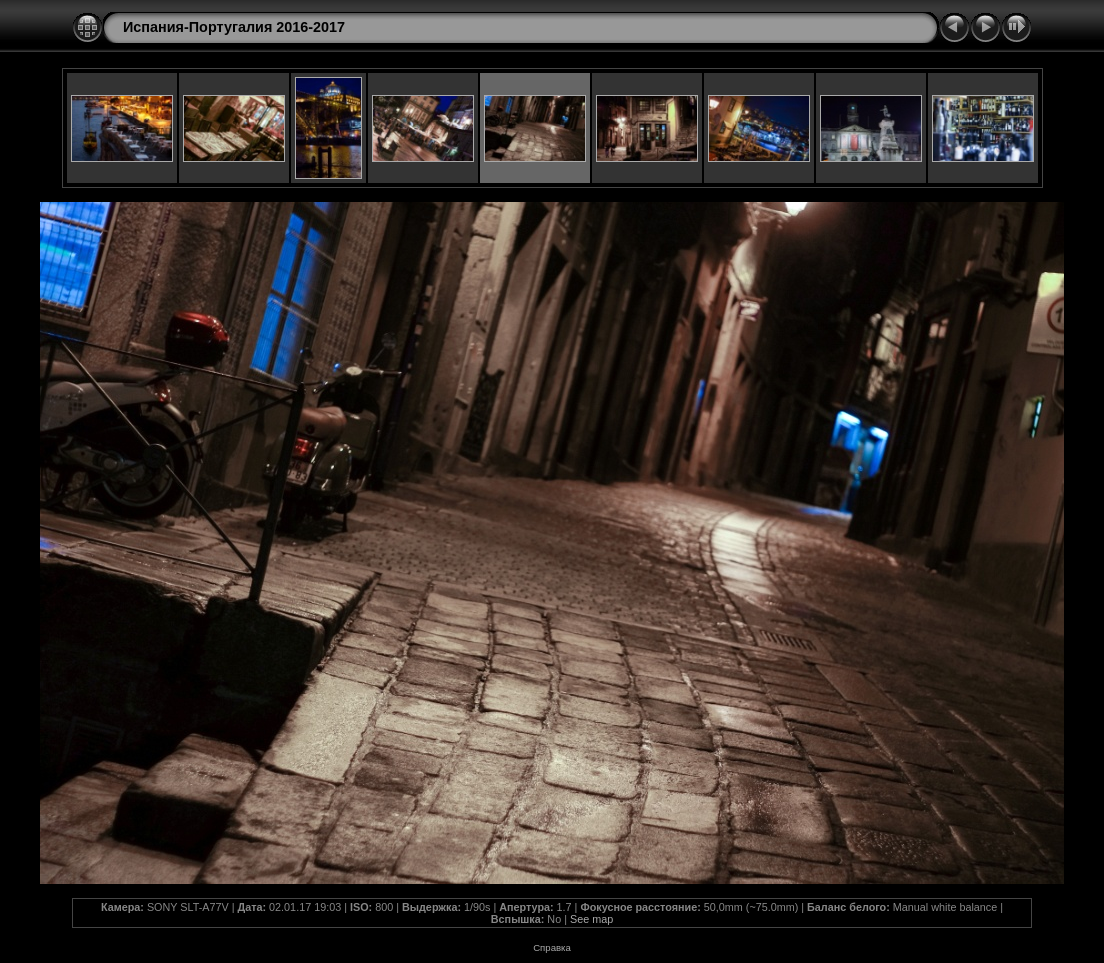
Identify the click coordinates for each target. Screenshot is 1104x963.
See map (591, 919)
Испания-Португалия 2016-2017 (234, 27)
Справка (552, 947)
